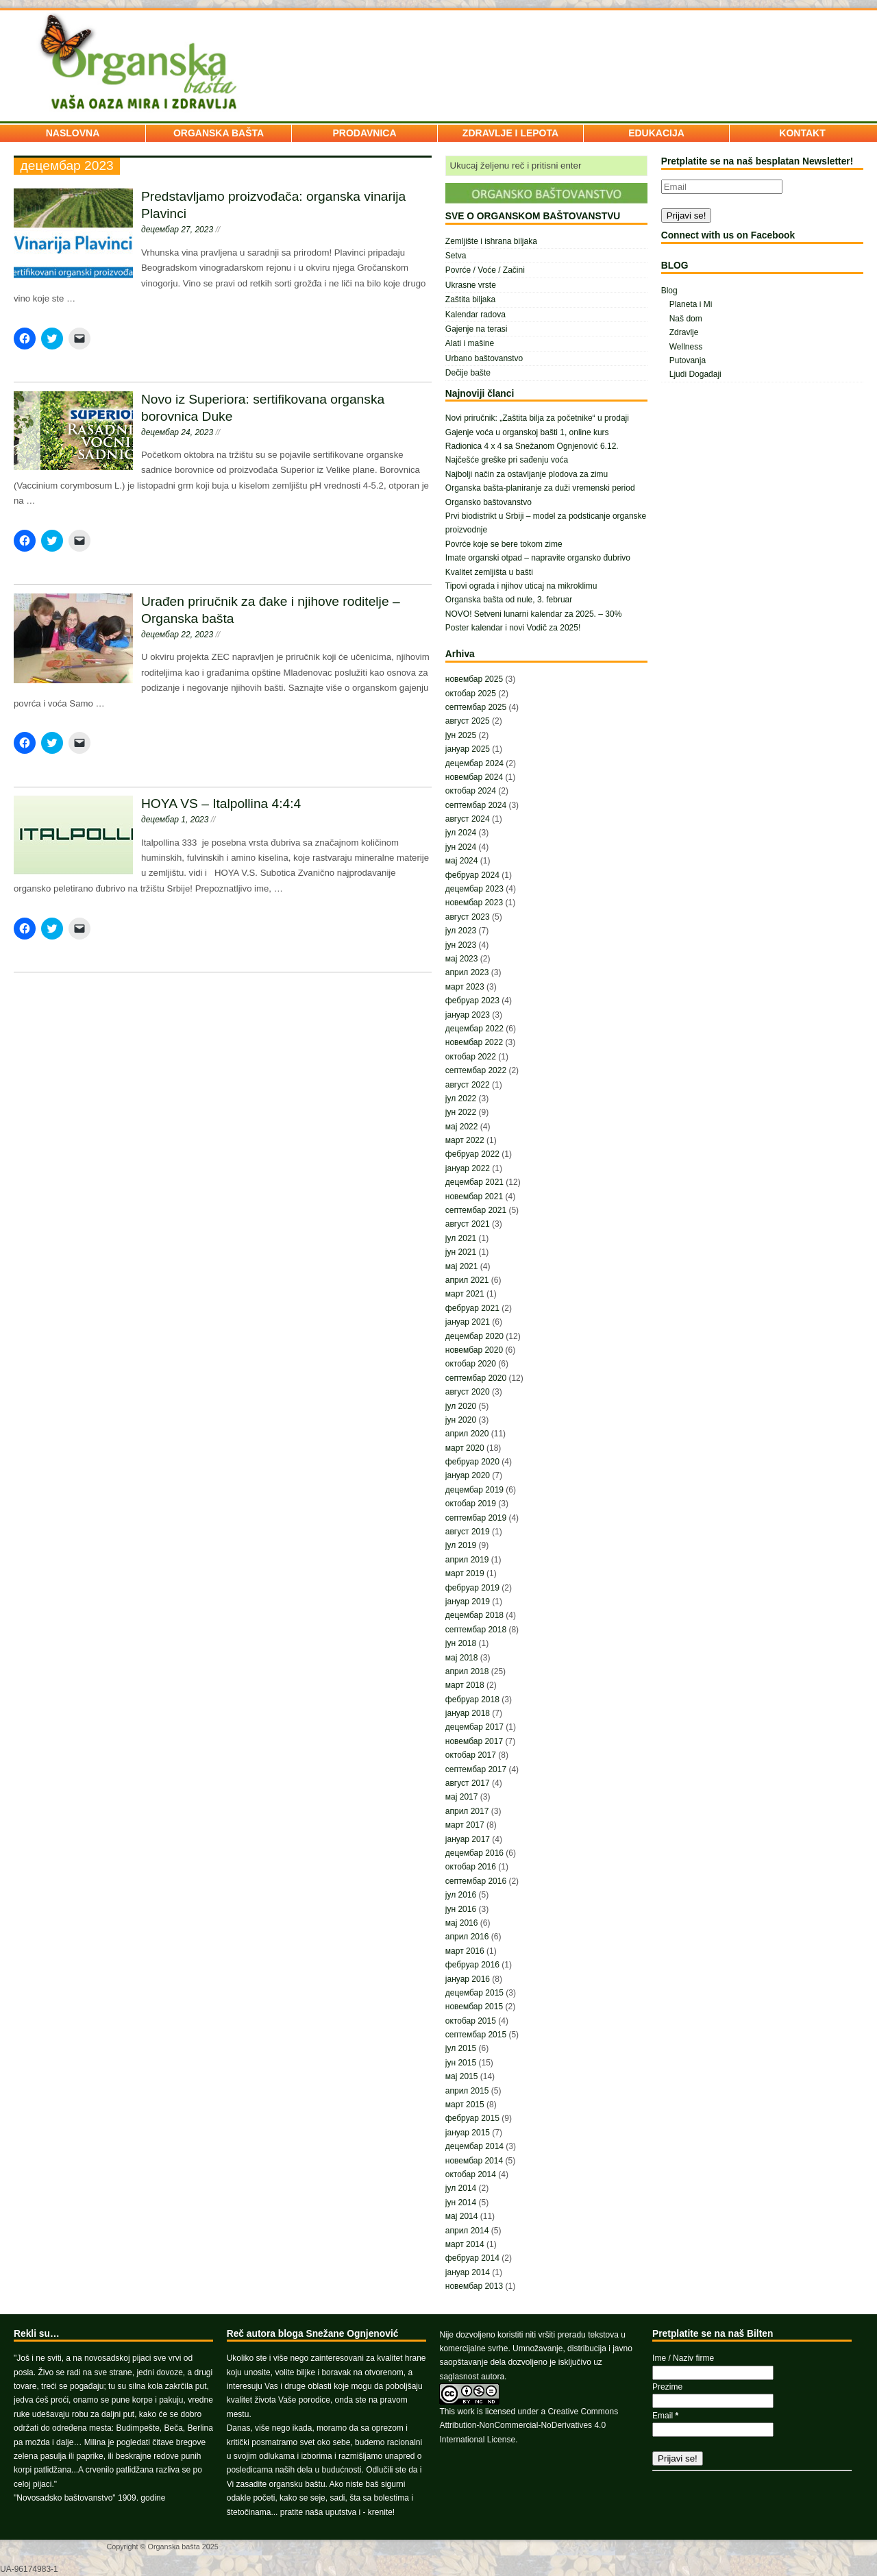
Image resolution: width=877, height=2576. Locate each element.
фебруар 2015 (472, 2118)
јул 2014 (460, 2188)
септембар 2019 (475, 1518)
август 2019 (467, 1531)
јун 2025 (460, 735)
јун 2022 (460, 1112)
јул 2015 (460, 2048)
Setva (456, 255)
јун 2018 (460, 1643)
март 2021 (464, 1294)
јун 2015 (460, 2063)
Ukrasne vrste (470, 285)
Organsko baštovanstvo (488, 502)
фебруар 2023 (472, 1000)
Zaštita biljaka (470, 299)
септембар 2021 (475, 1210)
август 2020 (467, 1392)
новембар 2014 (474, 2161)
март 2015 (464, 2104)
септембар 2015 (475, 2034)
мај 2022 (461, 1126)
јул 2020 (460, 1406)
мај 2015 (461, 2076)
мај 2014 (461, 2216)
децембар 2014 (474, 2146)
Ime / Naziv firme (683, 2358)
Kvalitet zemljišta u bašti (489, 572)
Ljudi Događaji (695, 374)
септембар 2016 (475, 1881)
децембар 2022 (474, 1028)
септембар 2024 (475, 805)
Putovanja (687, 360)
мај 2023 (461, 959)
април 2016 (467, 1936)
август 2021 (467, 1224)
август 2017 (467, 1783)
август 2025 (467, 721)
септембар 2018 (475, 1629)
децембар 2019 (474, 1490)
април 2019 (467, 1560)
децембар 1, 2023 (174, 819)
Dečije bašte (468, 373)
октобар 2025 (470, 693)
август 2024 (467, 819)
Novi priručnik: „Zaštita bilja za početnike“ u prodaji (537, 418)
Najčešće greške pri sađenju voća (506, 460)
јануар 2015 (467, 2132)
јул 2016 (460, 1895)
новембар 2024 (474, 777)
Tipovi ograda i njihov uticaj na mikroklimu (521, 586)
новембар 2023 (474, 902)
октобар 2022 (470, 1057)
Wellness (685, 347)
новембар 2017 (474, 1741)
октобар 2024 (470, 791)
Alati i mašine (469, 343)
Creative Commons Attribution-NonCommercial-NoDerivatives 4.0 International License (528, 2425)
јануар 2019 (467, 1601)
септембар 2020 (475, 1378)
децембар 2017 (474, 1727)
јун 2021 (460, 1252)
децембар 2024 (474, 763)
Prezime (667, 2387)
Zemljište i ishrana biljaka (491, 241)
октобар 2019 (470, 1503)
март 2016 (464, 1951)
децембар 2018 (474, 1615)
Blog (669, 290)
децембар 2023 (474, 889)
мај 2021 (461, 1266)
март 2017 (464, 1825)
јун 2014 (460, 2202)
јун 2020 (460, 1420)
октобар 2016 (470, 1867)
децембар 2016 (474, 1853)
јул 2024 (460, 832)
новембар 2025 (474, 679)
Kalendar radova (475, 314)
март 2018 (464, 1685)
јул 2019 (460, 1545)
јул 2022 (460, 1098)
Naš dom (685, 318)
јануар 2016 (467, 1979)
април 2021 (467, 1280)
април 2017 (467, 1811)
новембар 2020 (474, 1350)
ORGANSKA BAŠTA (218, 132)
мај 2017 (461, 1797)
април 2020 (467, 1433)
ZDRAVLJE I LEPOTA (510, 132)
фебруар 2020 (472, 1462)
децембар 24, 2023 (177, 432)
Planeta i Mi (691, 304)
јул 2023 (460, 930)
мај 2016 (461, 1923)
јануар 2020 (467, 1475)
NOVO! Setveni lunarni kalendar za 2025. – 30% (533, 614)
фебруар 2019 (472, 1588)
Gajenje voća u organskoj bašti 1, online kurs (527, 432)
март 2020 (464, 1448)
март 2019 (464, 1573)
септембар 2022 (475, 1070)
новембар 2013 (474, 2286)
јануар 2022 (467, 1168)
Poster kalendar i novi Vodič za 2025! (512, 628)
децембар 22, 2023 (177, 634)
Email (665, 2415)
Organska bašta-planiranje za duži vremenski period (540, 488)
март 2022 (464, 1140)
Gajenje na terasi (476, 329)
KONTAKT (802, 132)
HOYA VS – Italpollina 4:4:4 (221, 803)
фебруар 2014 (472, 2258)
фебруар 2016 (472, 1965)
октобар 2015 (470, 2021)
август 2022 (467, 1085)
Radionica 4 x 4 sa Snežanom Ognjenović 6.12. (532, 446)
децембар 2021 (474, 1182)
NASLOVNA (73, 132)
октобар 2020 (470, 1364)
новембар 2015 (474, 2006)
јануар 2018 (467, 1713)
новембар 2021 (474, 1196)
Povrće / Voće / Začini (485, 270)
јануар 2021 (467, 1322)
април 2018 (467, 1671)
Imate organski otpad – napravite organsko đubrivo (537, 558)
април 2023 (467, 972)
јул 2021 (460, 1238)
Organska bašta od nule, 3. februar (508, 599)
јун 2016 (460, 1909)
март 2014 (464, 2244)
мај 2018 (461, 1658)
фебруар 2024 (472, 875)
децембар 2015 (474, 1993)
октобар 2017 (470, 1755)
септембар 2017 (475, 1769)
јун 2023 (460, 945)
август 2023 (467, 917)
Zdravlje (684, 332)
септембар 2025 (475, 707)
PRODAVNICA (364, 132)
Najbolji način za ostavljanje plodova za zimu (526, 474)
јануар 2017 (467, 1839)
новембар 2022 (474, 1042)
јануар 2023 (467, 1015)
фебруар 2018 (472, 1699)
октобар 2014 (470, 2174)
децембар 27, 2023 (177, 229)
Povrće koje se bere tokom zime (504, 544)
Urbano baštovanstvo (484, 358)
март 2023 (464, 987)
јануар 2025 (467, 749)
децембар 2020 (474, 1336)
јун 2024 (460, 847)
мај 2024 (461, 861)
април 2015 (467, 2091)
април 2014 (467, 2230)
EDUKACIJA (656, 132)
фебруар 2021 (472, 1308)
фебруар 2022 (472, 1154)
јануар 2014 (467, 2272)
